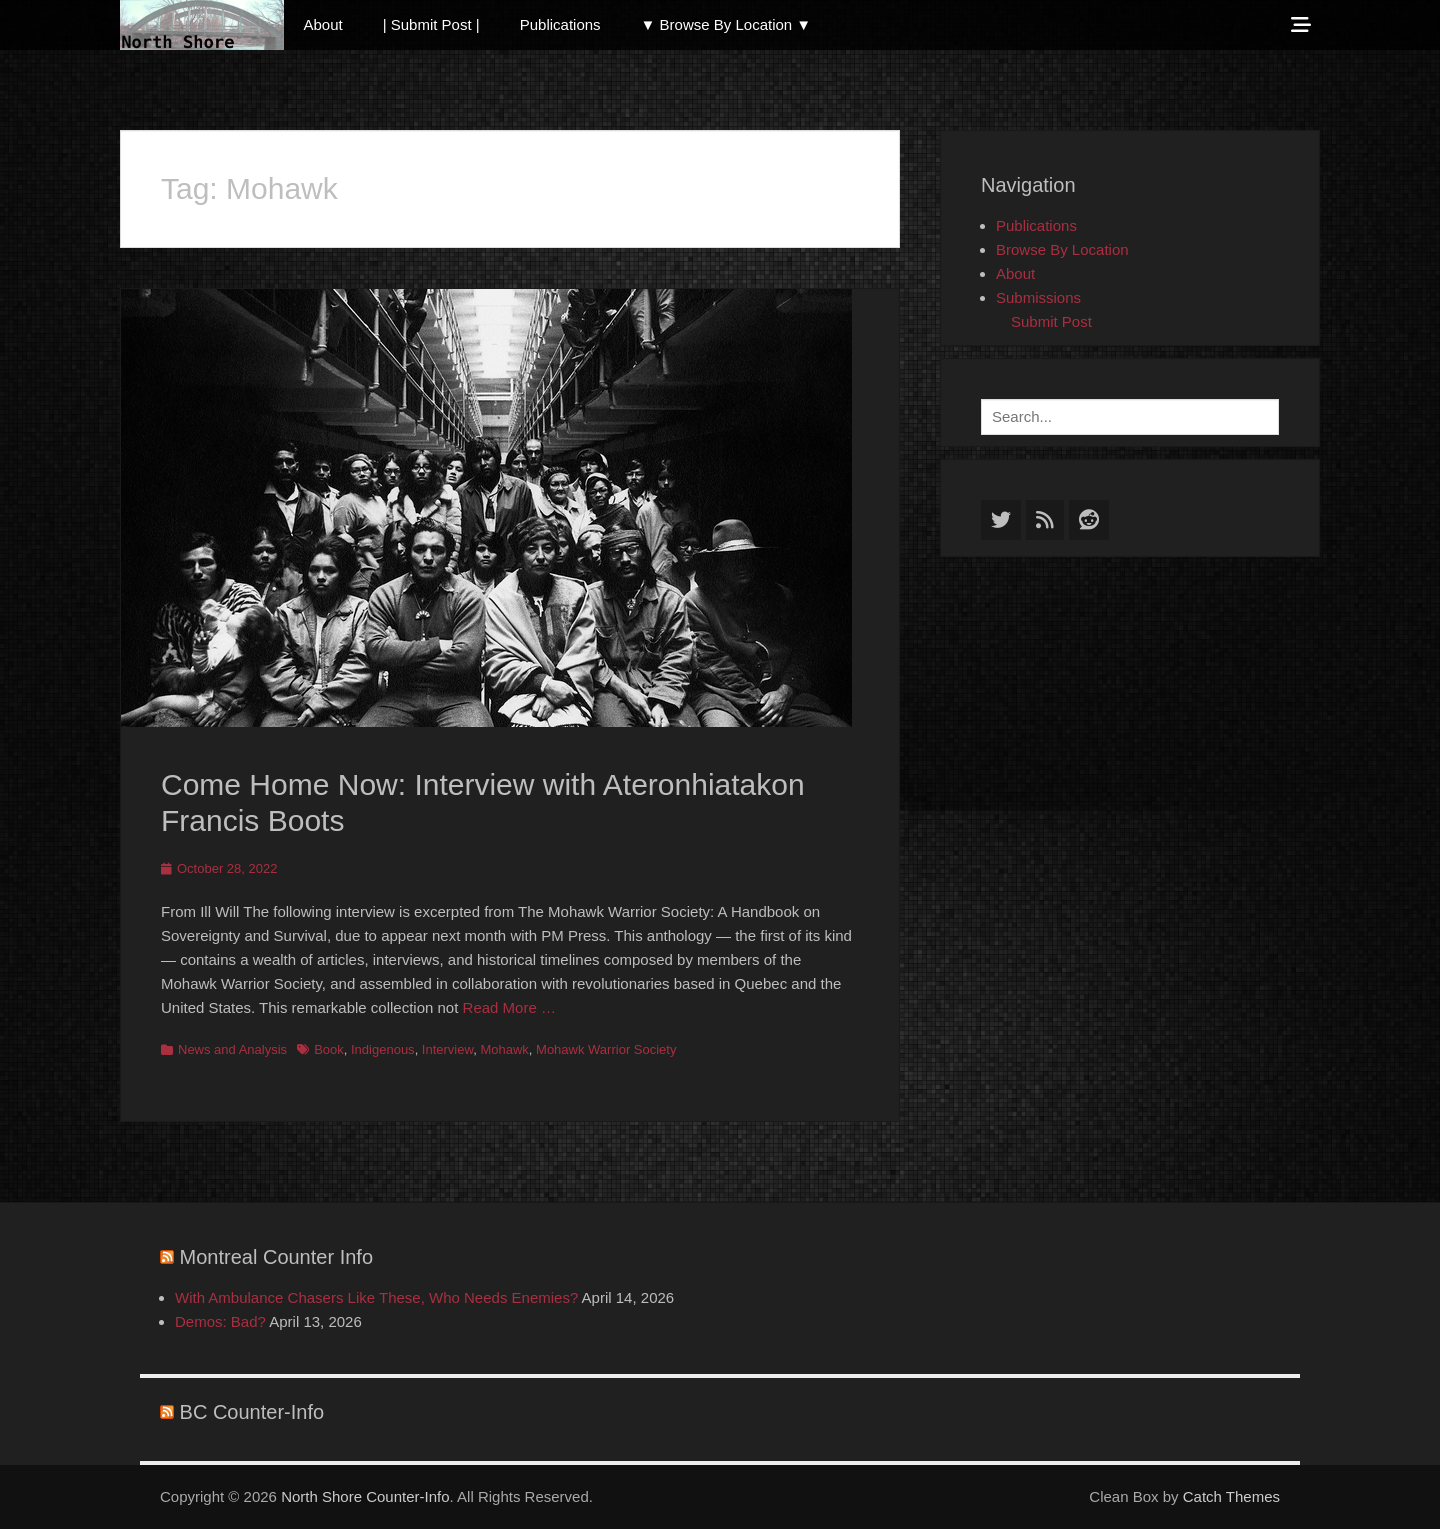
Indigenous (383, 1049)
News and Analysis (232, 1049)
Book (329, 1049)
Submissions (1038, 297)
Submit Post (1051, 321)
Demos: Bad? (220, 1321)
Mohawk (504, 1049)
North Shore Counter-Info (365, 1496)
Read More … (509, 1007)
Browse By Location (1062, 249)
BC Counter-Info (252, 1412)
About (323, 24)
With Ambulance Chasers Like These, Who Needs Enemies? (376, 1297)
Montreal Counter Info (276, 1257)
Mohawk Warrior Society (606, 1049)
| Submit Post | (431, 24)
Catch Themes (1231, 1496)
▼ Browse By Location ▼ (726, 24)
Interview (447, 1049)
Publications (560, 24)
